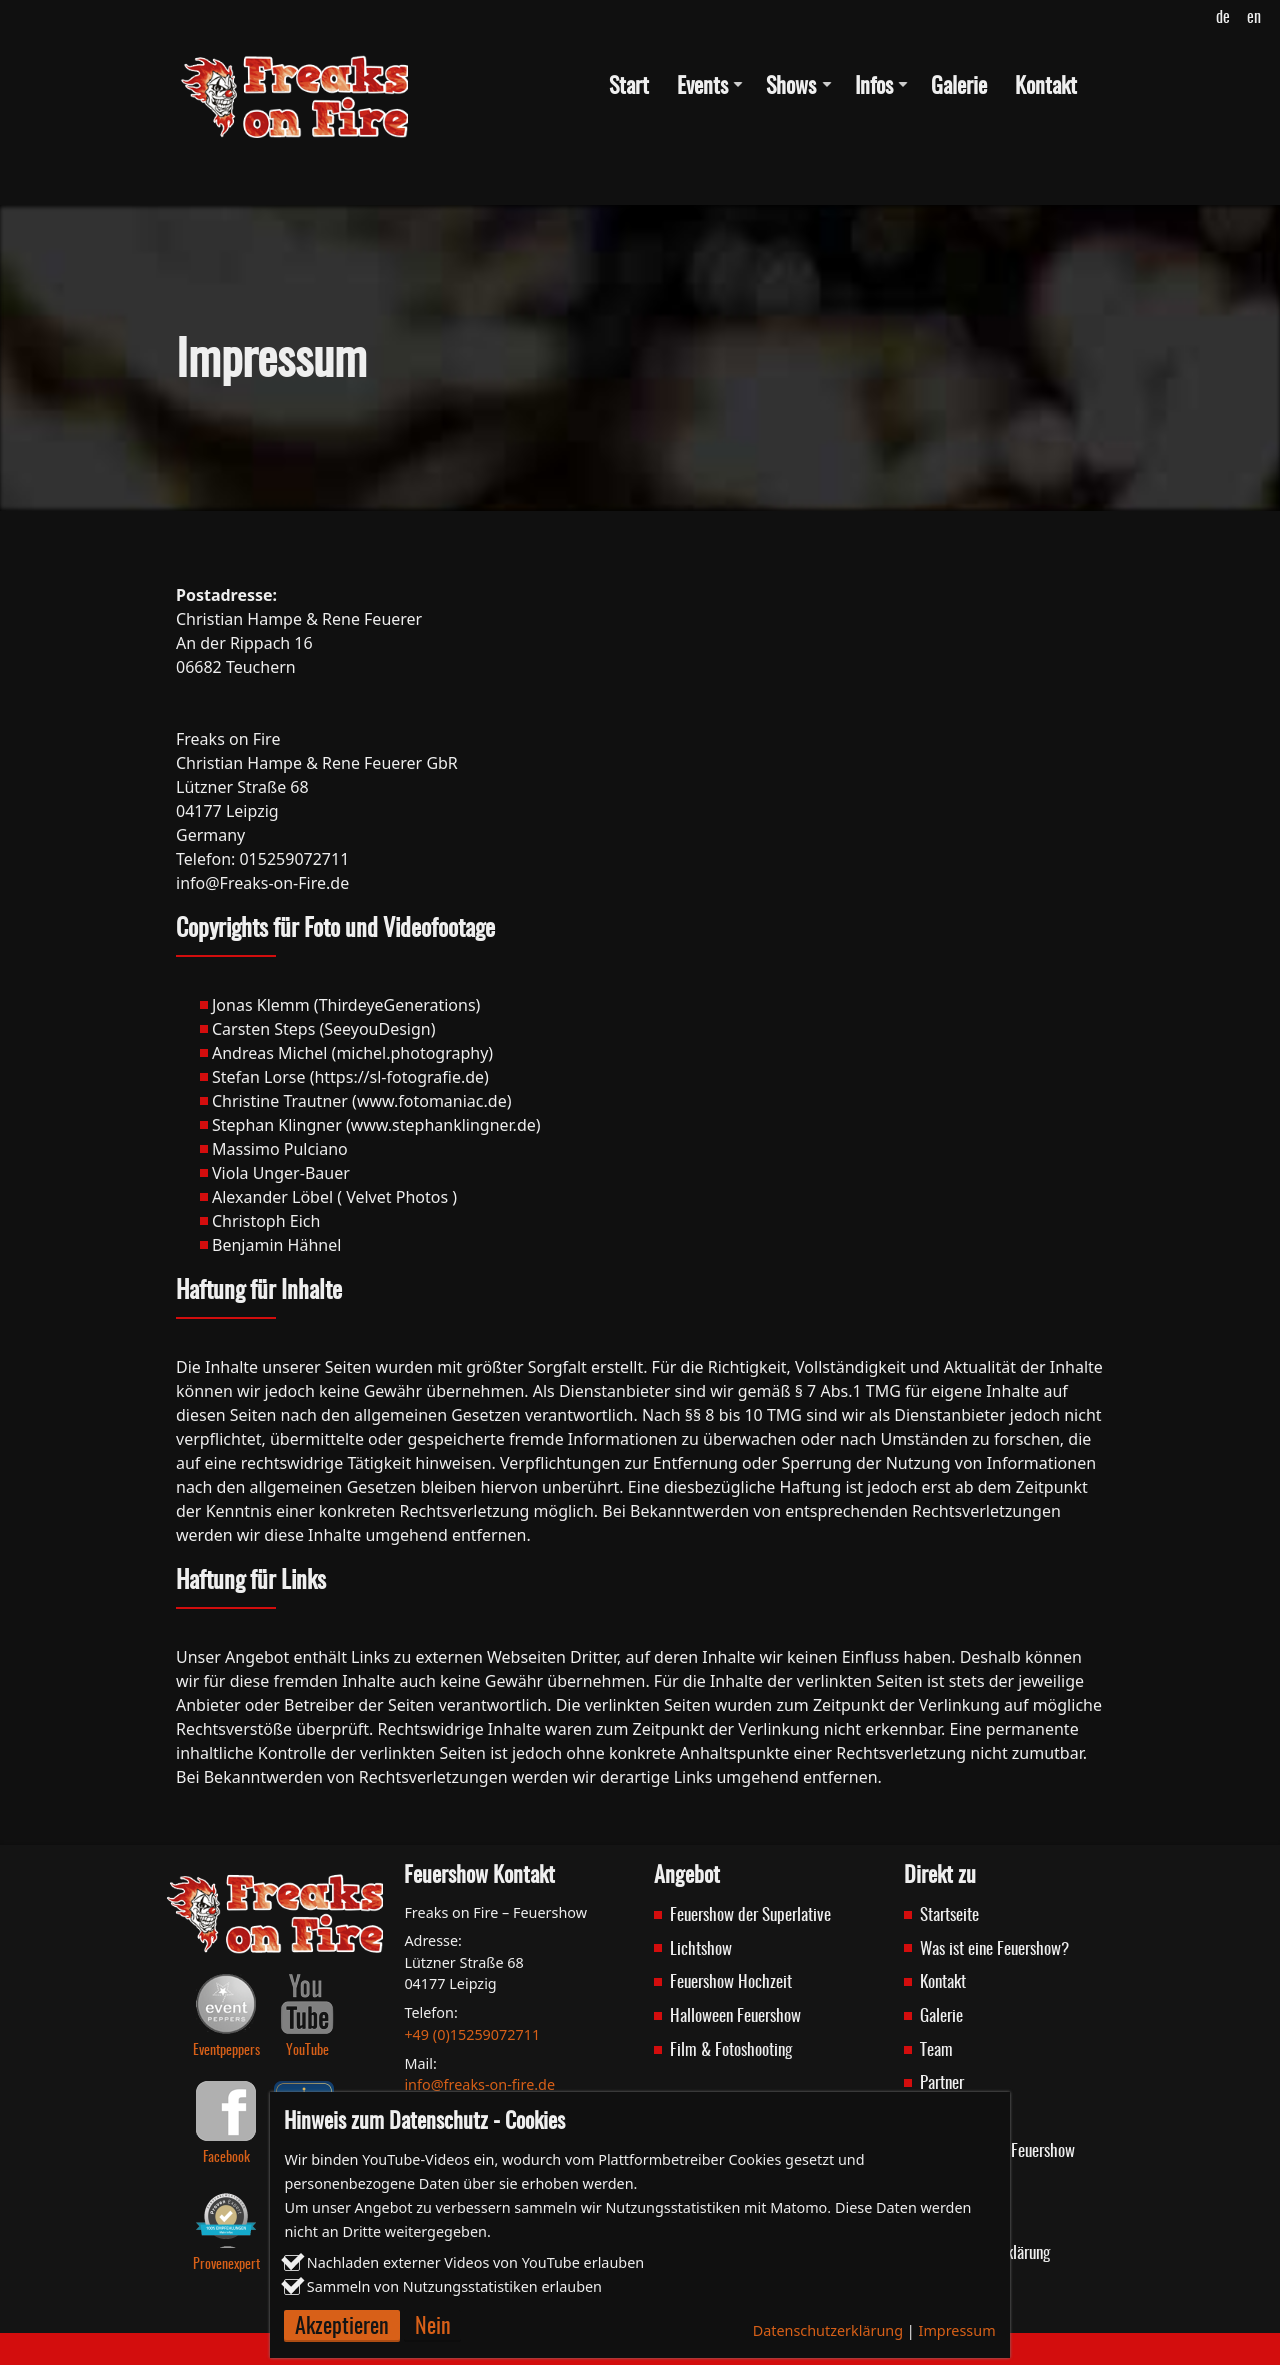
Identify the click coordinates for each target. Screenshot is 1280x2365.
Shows (791, 87)
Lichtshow (701, 1949)
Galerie (959, 87)
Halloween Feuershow (735, 2016)
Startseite (949, 1915)
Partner (942, 2083)
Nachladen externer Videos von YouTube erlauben (475, 2262)
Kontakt (1046, 87)
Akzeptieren (342, 2327)
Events (702, 87)
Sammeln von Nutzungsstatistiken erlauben (454, 2286)
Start (629, 87)
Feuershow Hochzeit (731, 1982)
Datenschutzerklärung (828, 2330)
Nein (433, 2327)
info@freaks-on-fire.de (479, 2084)
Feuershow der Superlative (750, 1915)
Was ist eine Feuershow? (994, 1949)
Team (936, 2050)
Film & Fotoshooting (731, 2050)
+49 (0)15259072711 (472, 2034)
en (1254, 18)
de (1223, 18)
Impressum (957, 2330)
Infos (874, 87)
